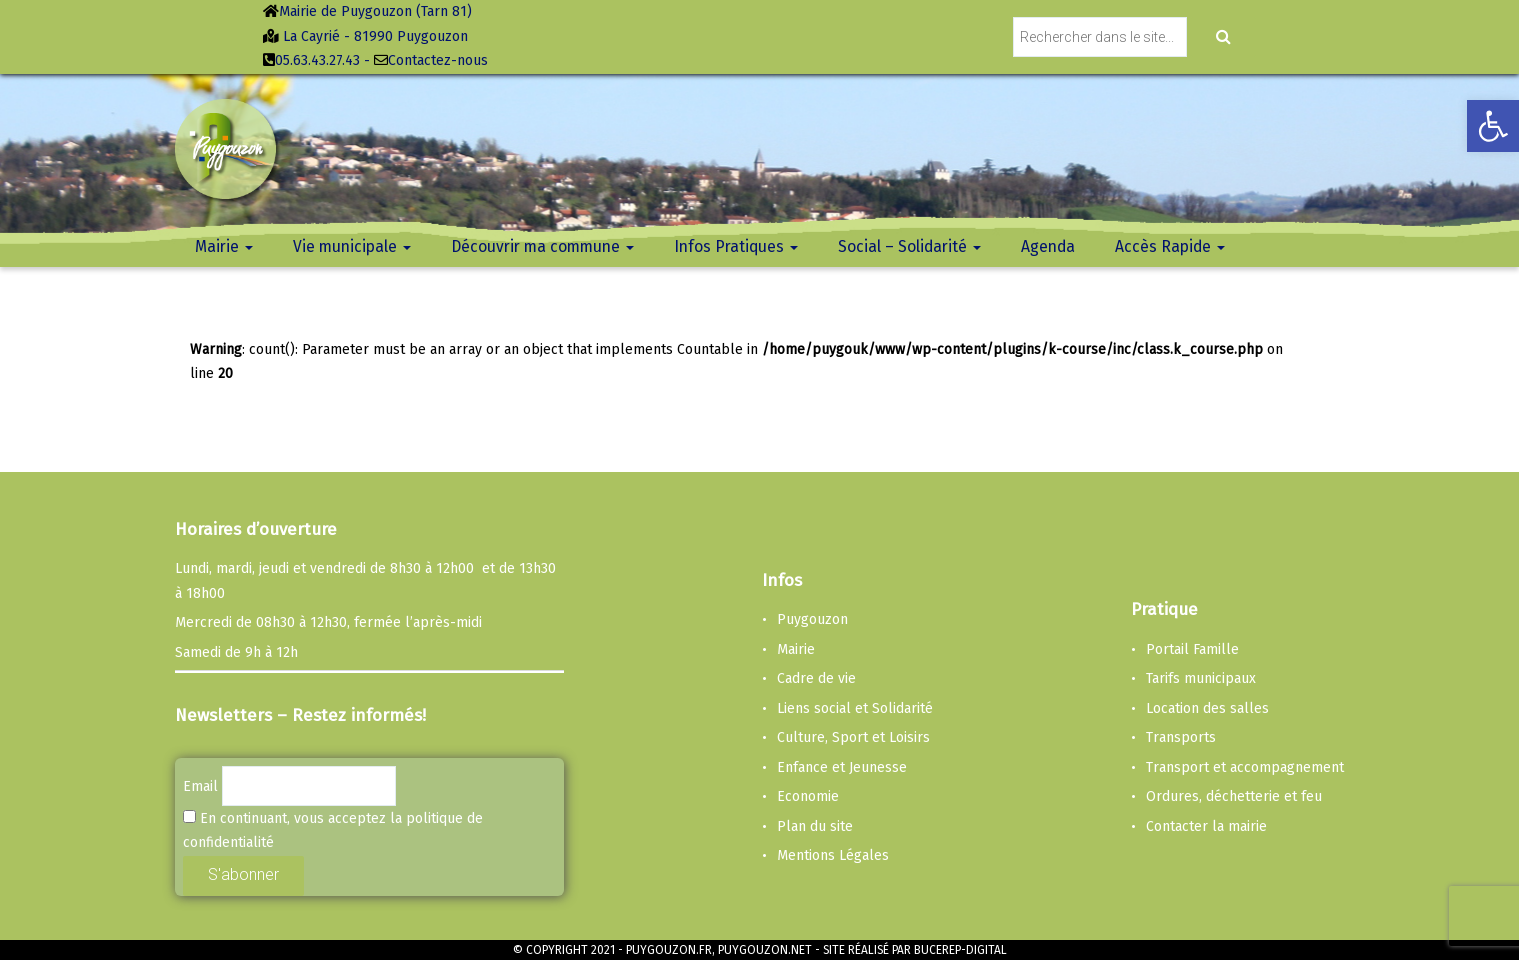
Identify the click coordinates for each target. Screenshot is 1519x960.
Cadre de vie (816, 678)
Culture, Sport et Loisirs (853, 737)
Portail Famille (1192, 649)
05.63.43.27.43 (317, 60)
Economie (808, 796)
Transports (1181, 737)
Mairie (796, 649)
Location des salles (1207, 708)
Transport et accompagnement (1245, 767)
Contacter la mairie (1206, 826)
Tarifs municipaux (1201, 678)
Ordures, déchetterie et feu (1234, 796)
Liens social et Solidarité (855, 708)
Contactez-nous (438, 60)
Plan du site (815, 826)
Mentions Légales (833, 855)
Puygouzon (812, 619)
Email (200, 786)
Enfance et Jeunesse (842, 767)
